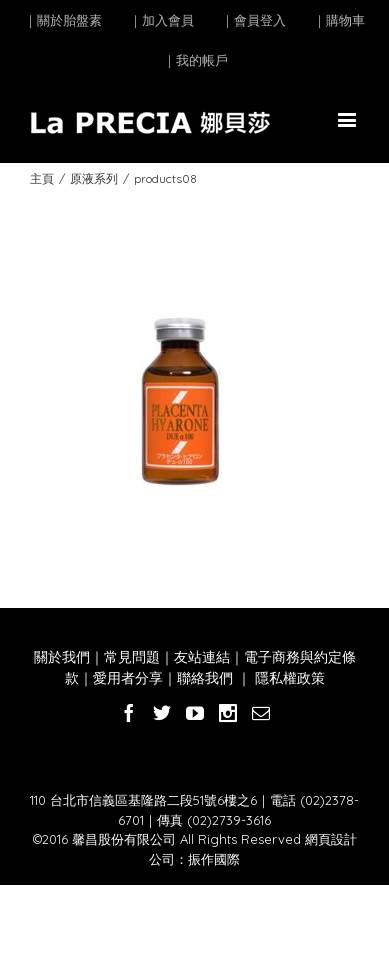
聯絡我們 (205, 678)
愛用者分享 (128, 678)
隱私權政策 (288, 678)
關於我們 (62, 657)
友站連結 (202, 657)
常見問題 (132, 657)
